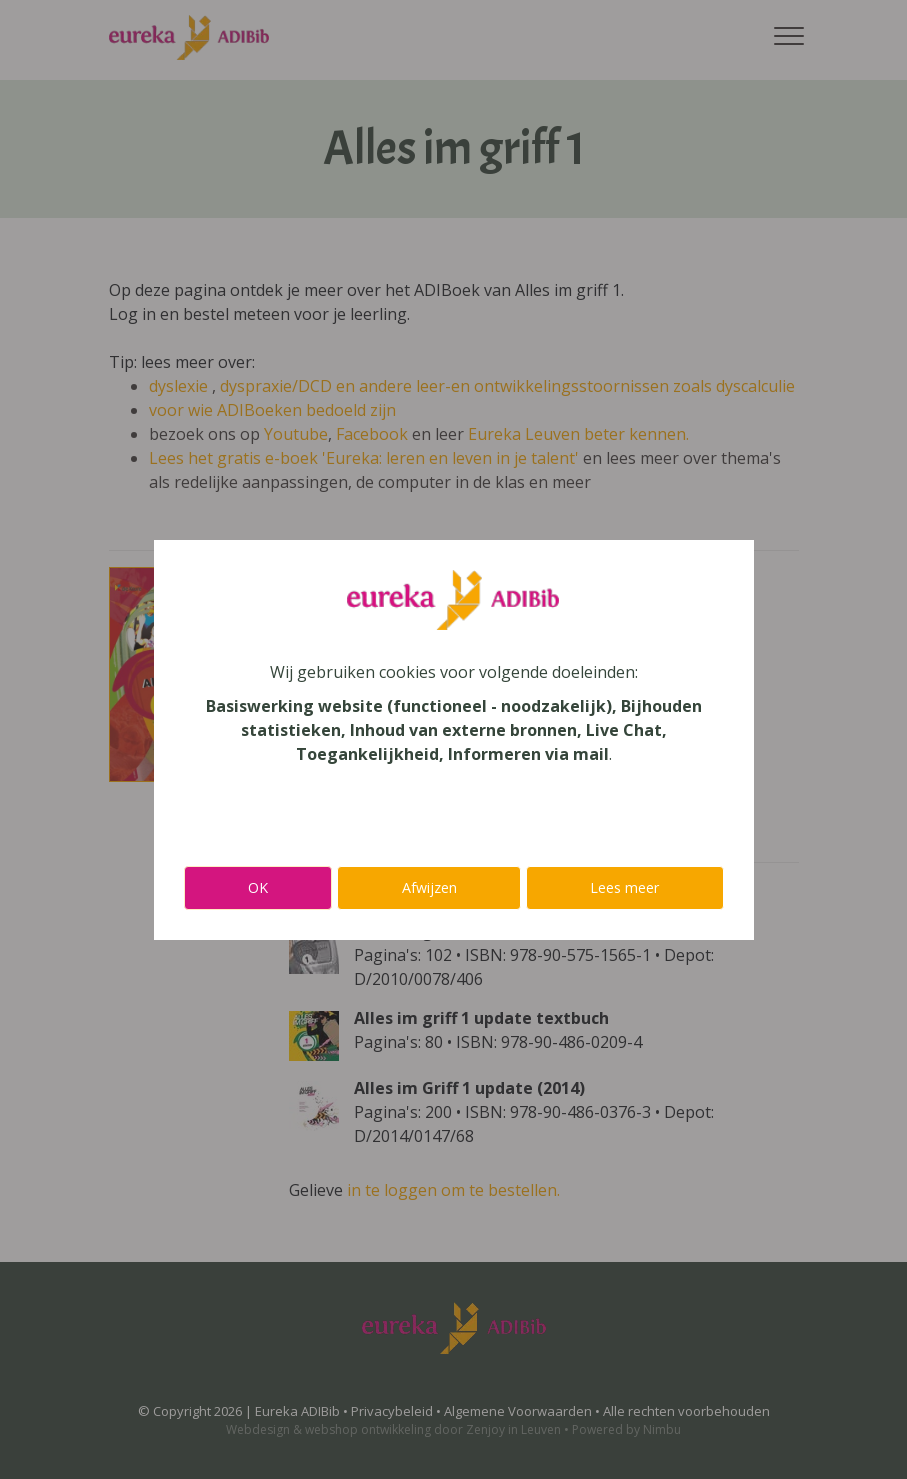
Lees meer (624, 887)
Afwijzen (429, 887)
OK (258, 887)
